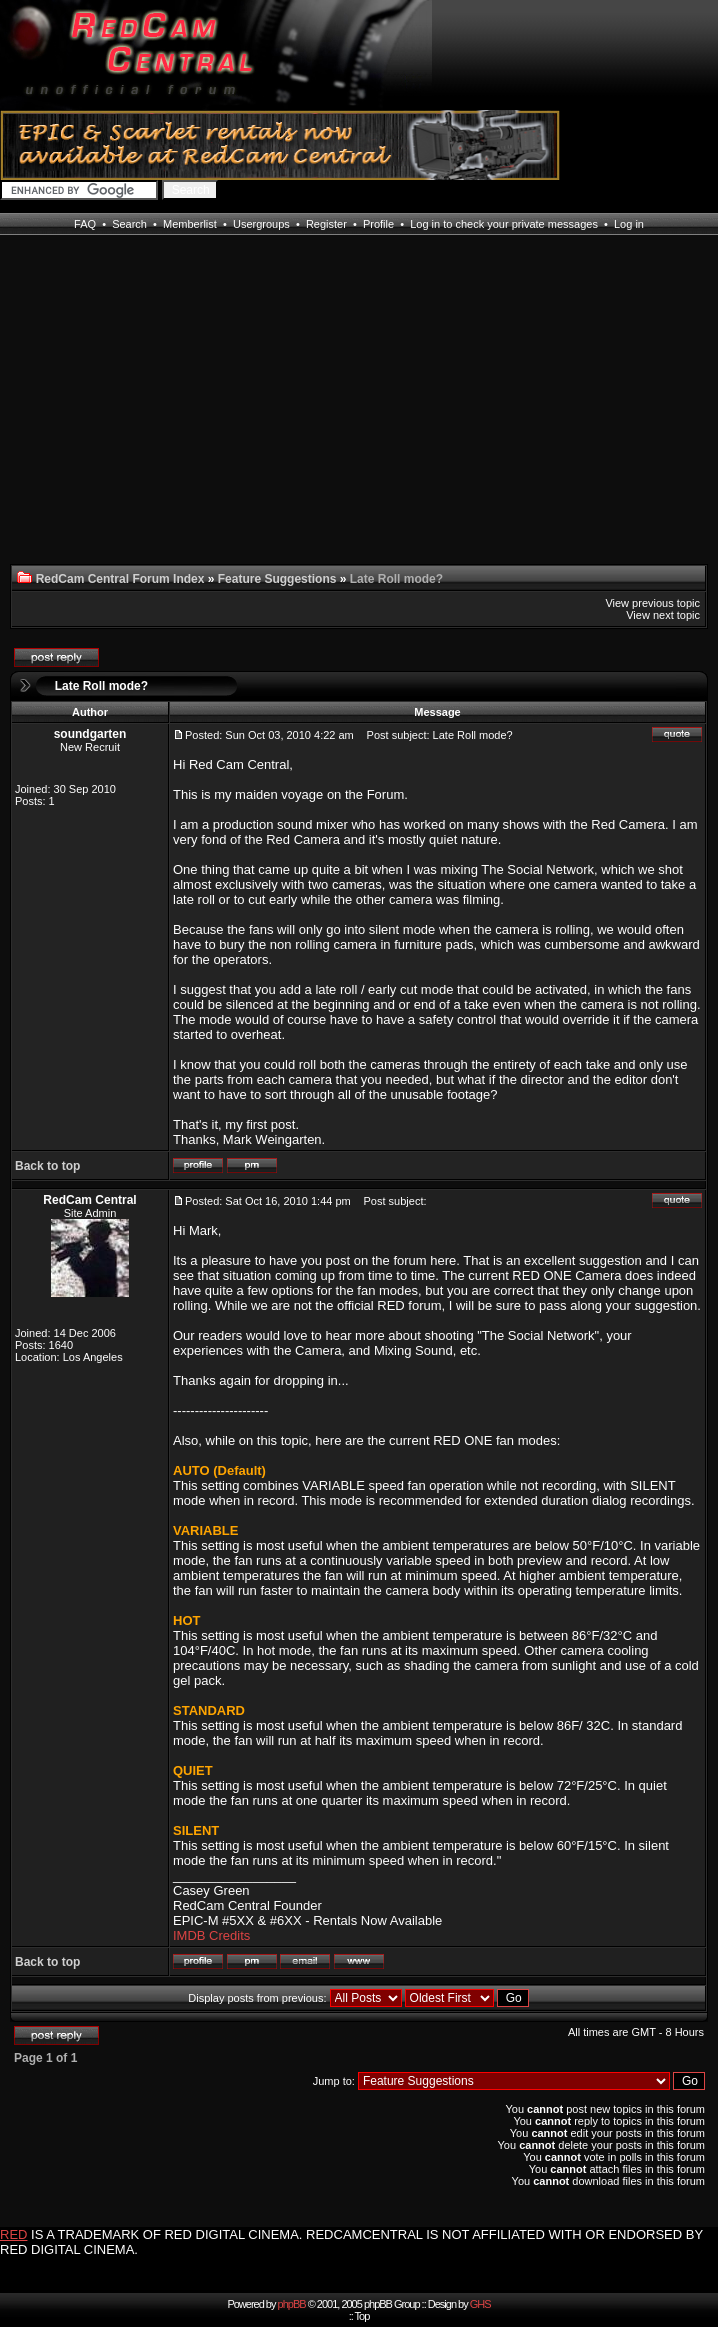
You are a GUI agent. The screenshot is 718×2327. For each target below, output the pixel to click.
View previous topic (652, 603)
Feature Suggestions (277, 579)
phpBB (292, 2304)
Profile (378, 224)
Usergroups (261, 224)
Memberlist (190, 224)
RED (13, 2234)
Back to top (47, 1166)
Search (129, 224)
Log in (629, 224)
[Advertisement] (84, 412)
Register (326, 224)
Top (362, 2316)
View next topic (663, 615)
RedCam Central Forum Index (120, 579)
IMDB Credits (211, 1935)
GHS (480, 2304)
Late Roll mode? (101, 686)
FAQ (85, 224)
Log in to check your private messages (504, 224)
